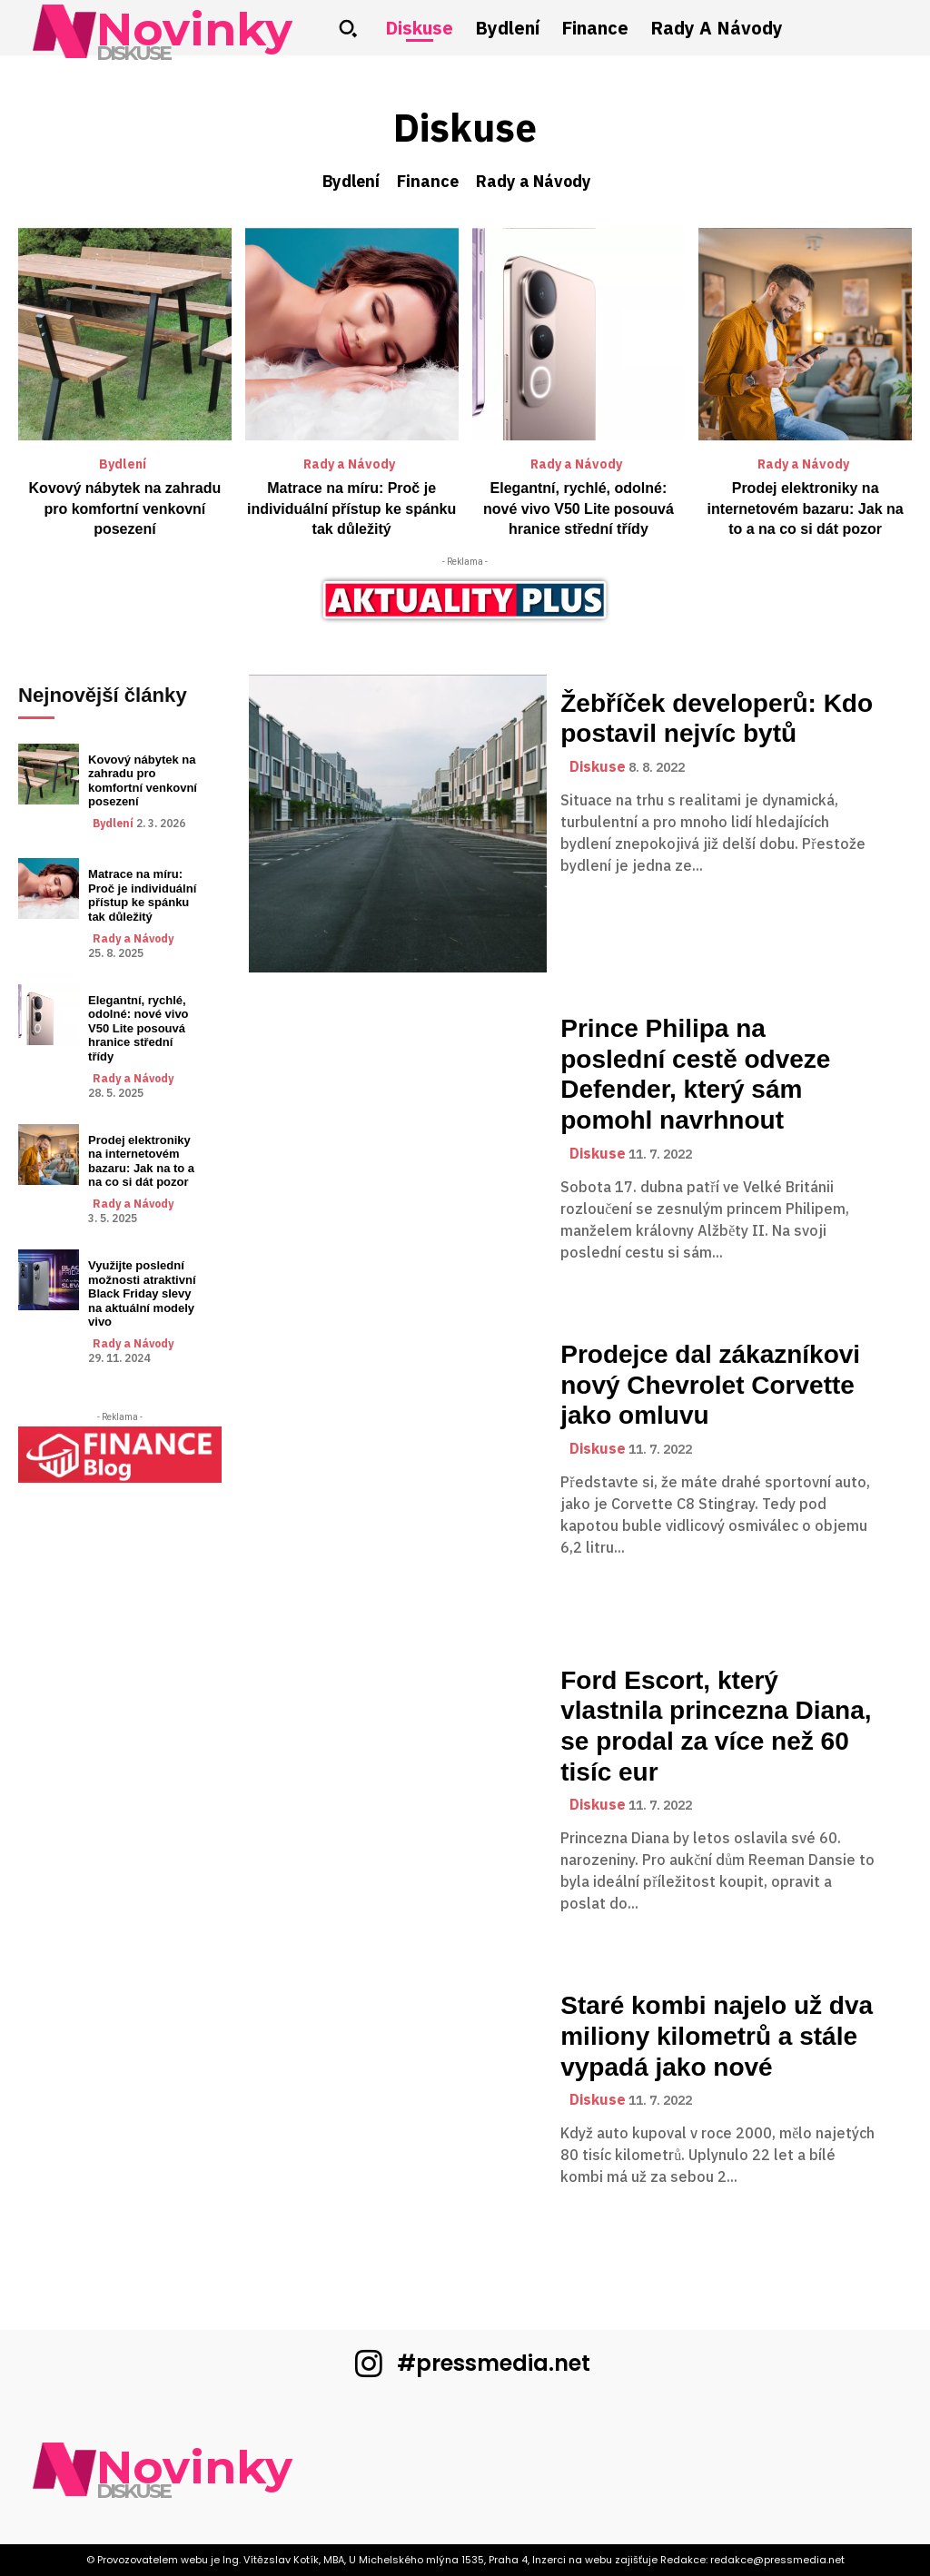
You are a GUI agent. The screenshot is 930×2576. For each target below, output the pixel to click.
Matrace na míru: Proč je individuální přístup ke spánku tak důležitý (351, 508)
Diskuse (597, 767)
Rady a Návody (533, 182)
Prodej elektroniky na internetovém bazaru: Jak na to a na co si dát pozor (805, 508)
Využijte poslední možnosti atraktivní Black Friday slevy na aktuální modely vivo (141, 1293)
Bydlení (351, 182)
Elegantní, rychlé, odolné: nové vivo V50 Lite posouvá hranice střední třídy (578, 508)
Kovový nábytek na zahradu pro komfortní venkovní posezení (125, 508)
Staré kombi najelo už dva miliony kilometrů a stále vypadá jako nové (716, 2035)
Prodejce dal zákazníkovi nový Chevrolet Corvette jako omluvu (710, 1384)
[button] (348, 28)
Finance (428, 182)
